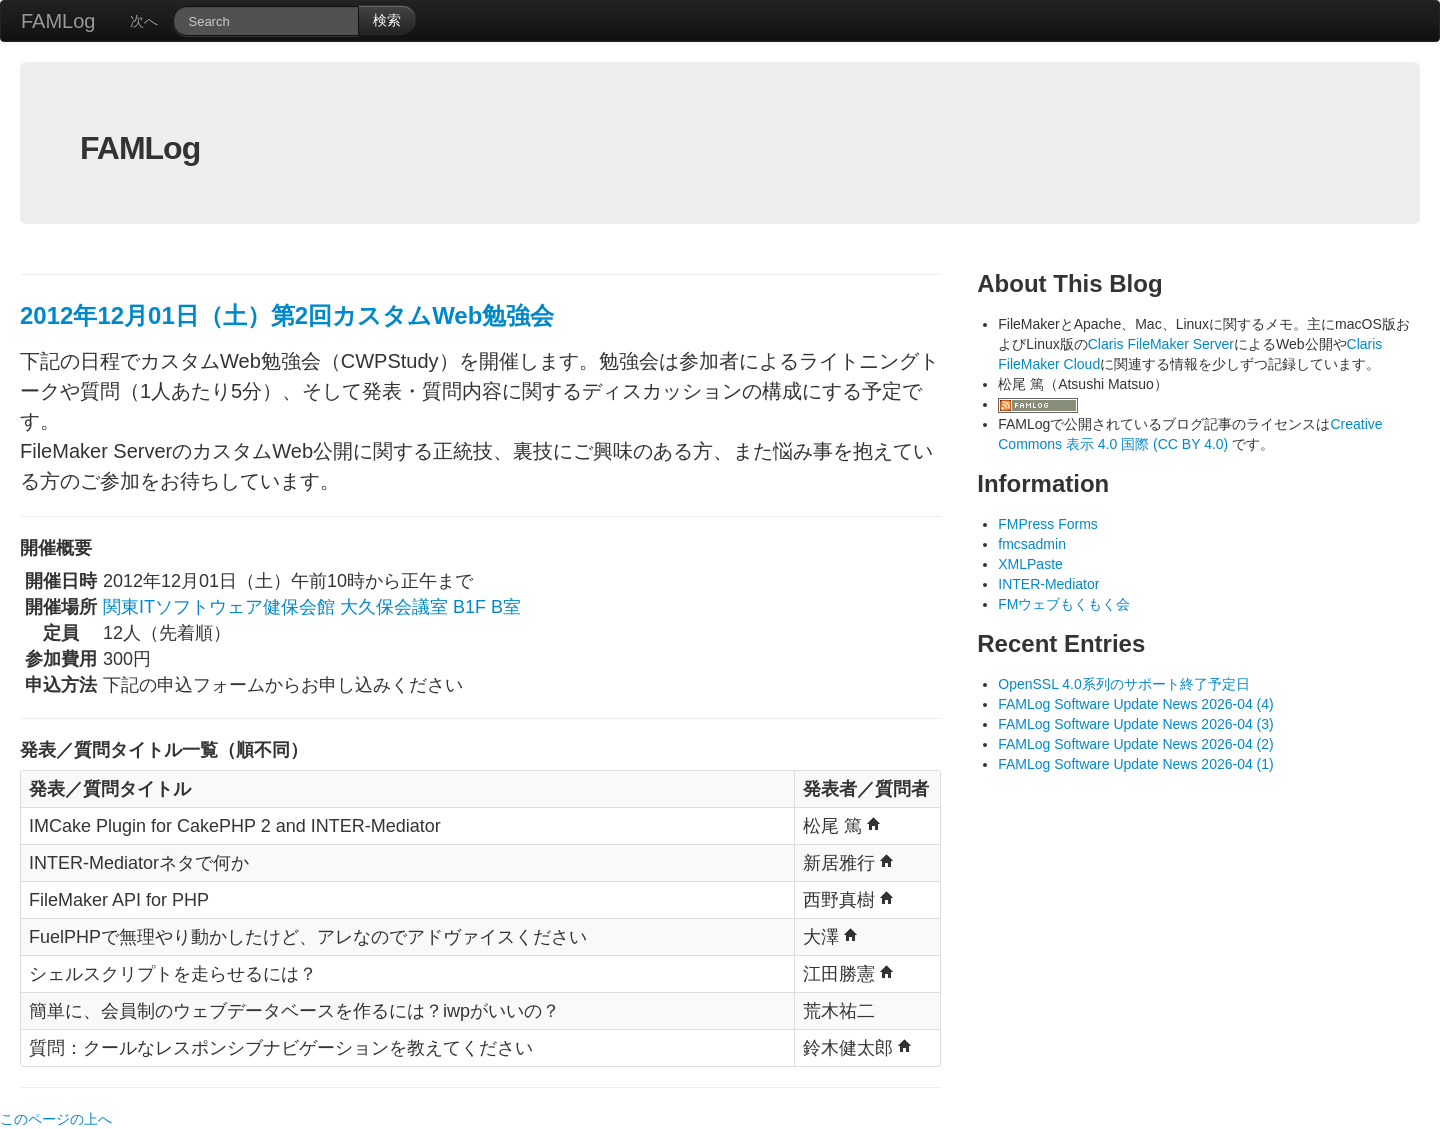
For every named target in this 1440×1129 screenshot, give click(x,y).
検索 (387, 20)
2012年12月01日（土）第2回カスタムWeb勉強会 (287, 315)
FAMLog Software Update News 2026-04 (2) (1135, 744)
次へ (144, 21)
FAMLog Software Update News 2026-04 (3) (1135, 724)
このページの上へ (56, 1119)
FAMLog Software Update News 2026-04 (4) (1135, 704)
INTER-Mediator (1048, 584)
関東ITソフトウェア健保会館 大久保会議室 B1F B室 (312, 607)
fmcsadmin (1032, 544)
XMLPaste (1030, 564)
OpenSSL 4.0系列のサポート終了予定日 (1124, 684)
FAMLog (58, 21)
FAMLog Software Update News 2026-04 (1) (1135, 764)
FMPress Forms (1048, 524)
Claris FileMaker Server (1161, 344)
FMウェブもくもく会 (1064, 604)
